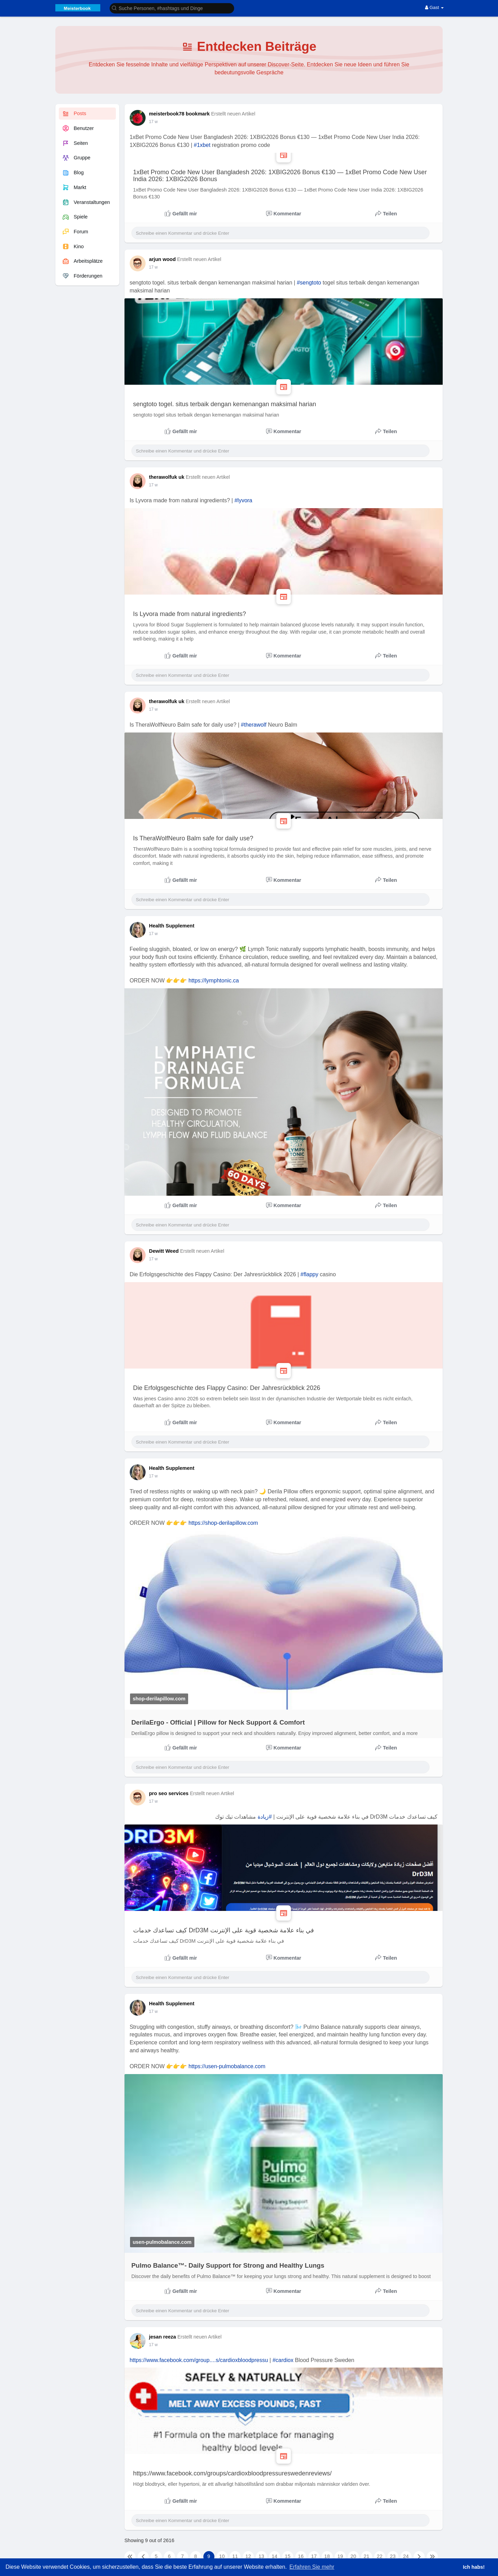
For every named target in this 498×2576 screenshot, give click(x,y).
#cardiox (283, 2360)
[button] (172, 7)
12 (248, 2556)
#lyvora (243, 500)
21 (366, 2556)
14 (274, 2556)
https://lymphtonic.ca (213, 980)
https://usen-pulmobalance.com (226, 2066)
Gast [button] (434, 7)
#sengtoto (309, 283)
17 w (153, 121)
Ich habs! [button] (474, 2567)
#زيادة (265, 1817)
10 (222, 2556)
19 (340, 2556)
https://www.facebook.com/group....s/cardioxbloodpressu (199, 2360)
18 (327, 2556)
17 (314, 2556)
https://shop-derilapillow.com (223, 1523)
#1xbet (202, 145)
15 (287, 2556)
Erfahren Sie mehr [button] (311, 2567)
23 (393, 2556)
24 (406, 2556)
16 (301, 2556)
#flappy (310, 1274)
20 (353, 2556)
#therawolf (254, 725)
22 (379, 2556)
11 (235, 2556)
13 (261, 2556)
